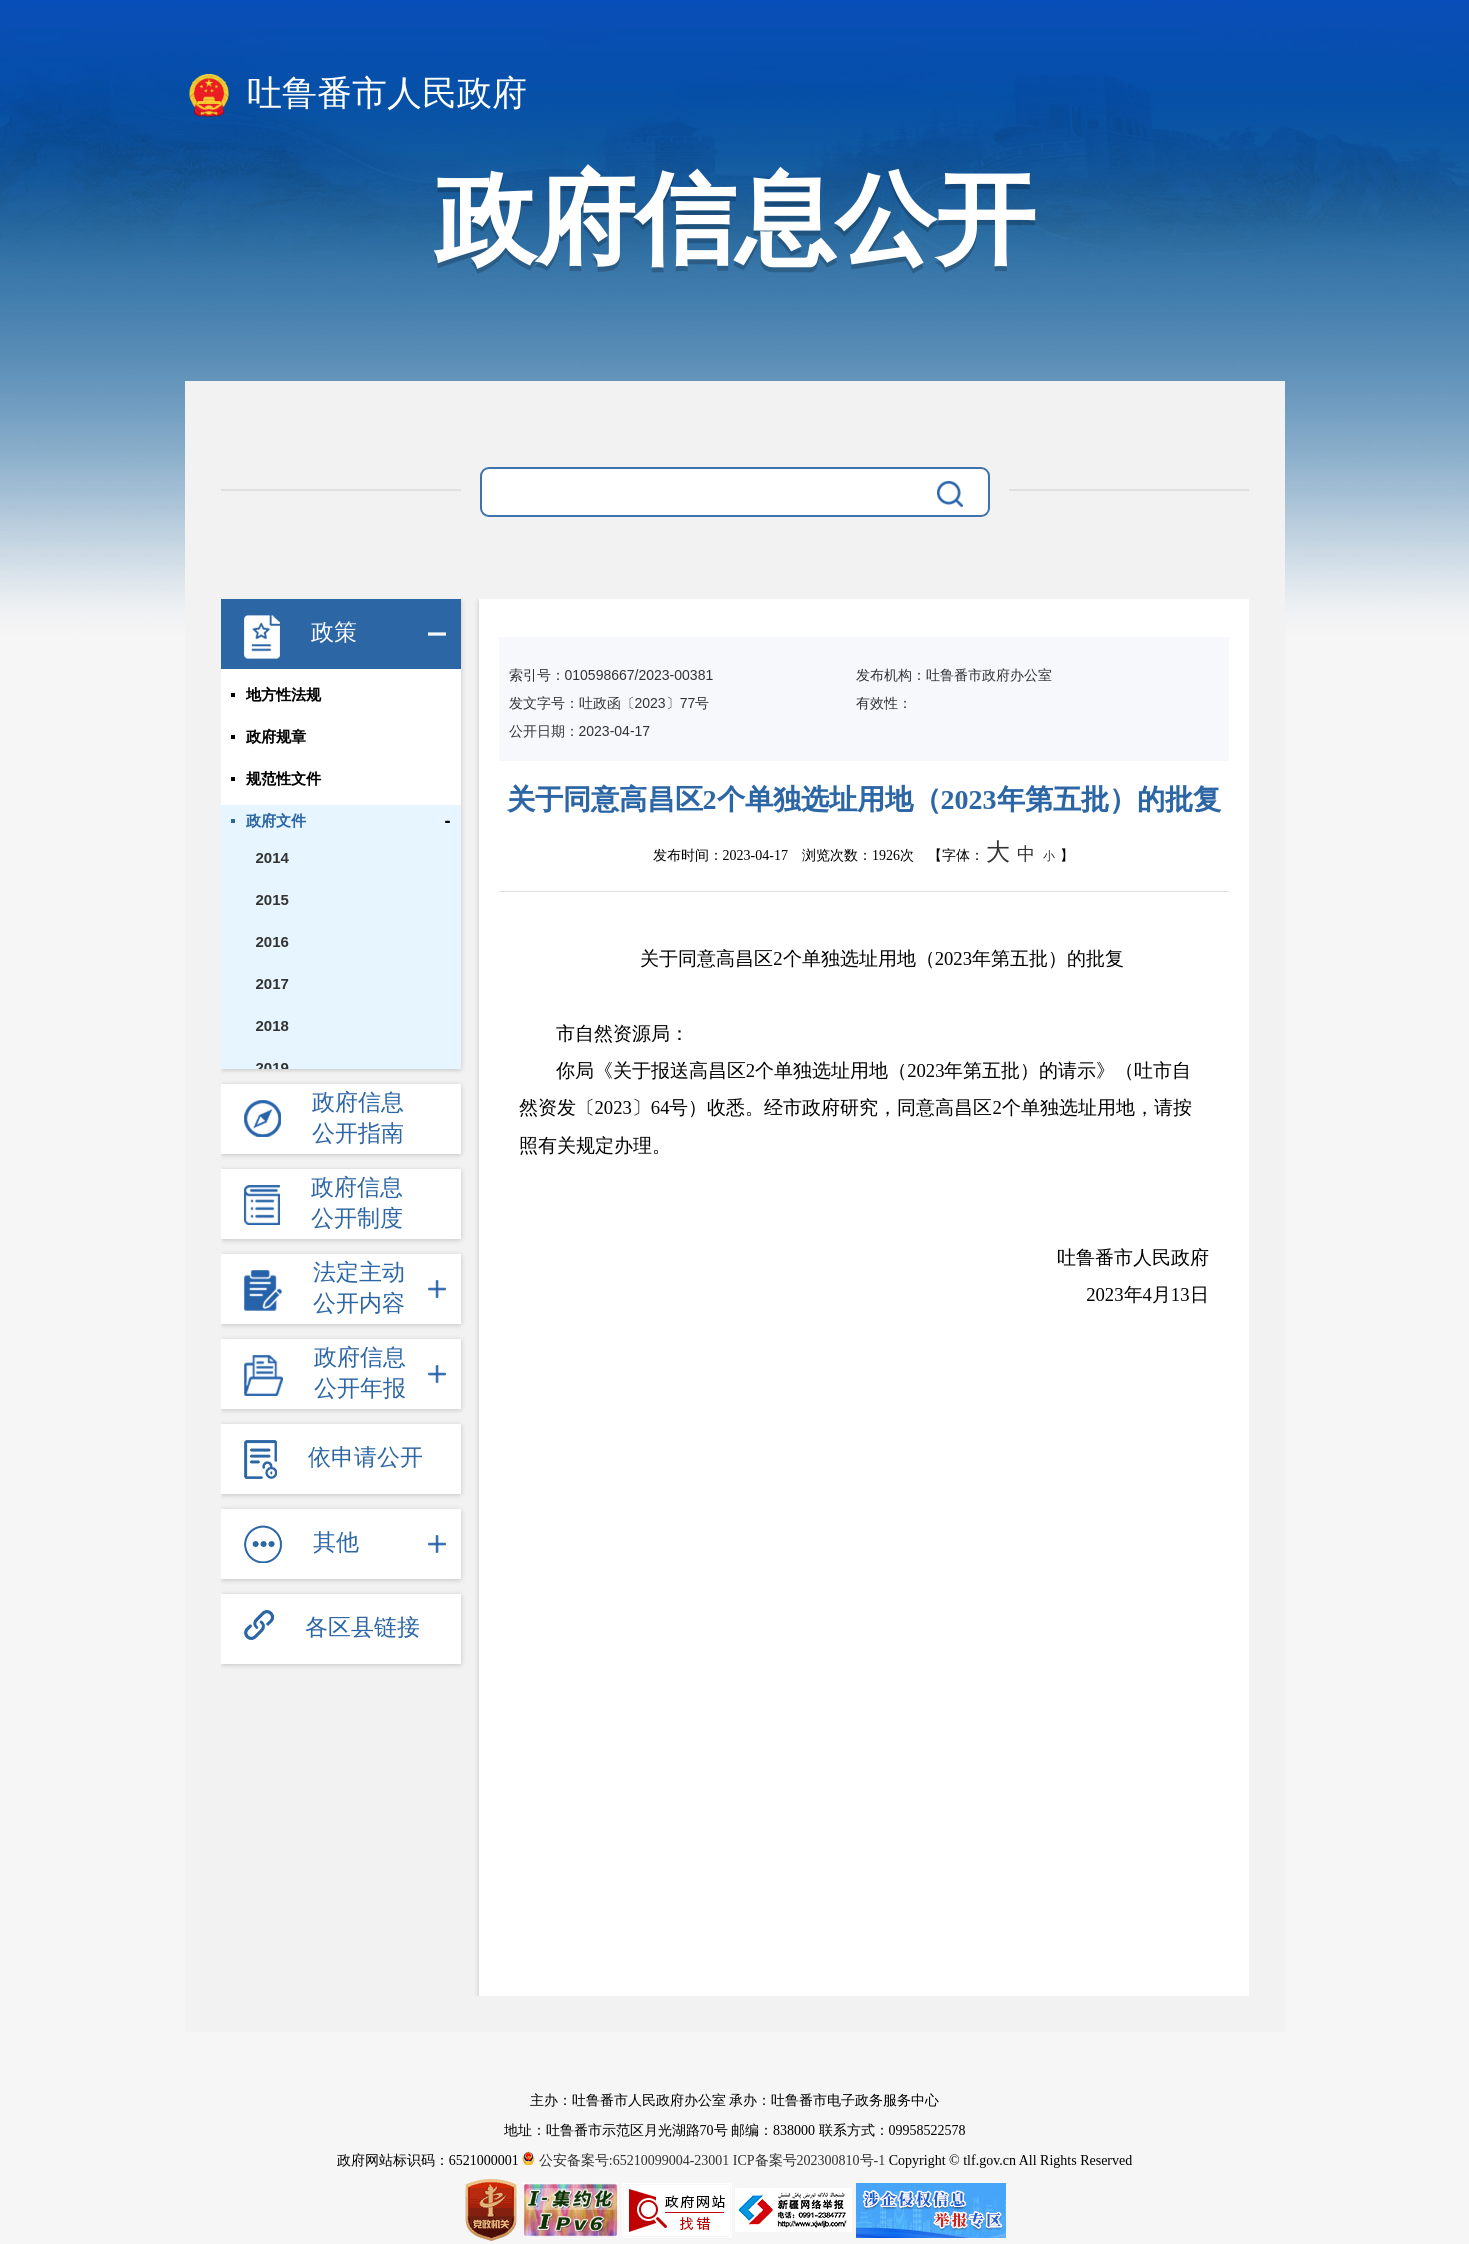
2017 (272, 983)
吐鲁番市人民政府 (356, 95)
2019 (272, 1067)
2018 (272, 1025)
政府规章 (276, 737)
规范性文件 (283, 779)
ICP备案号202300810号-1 (809, 2160)
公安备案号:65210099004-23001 (627, 2160)
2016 (272, 941)
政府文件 (276, 821)
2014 (272, 857)
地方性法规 (283, 695)
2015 (272, 899)
